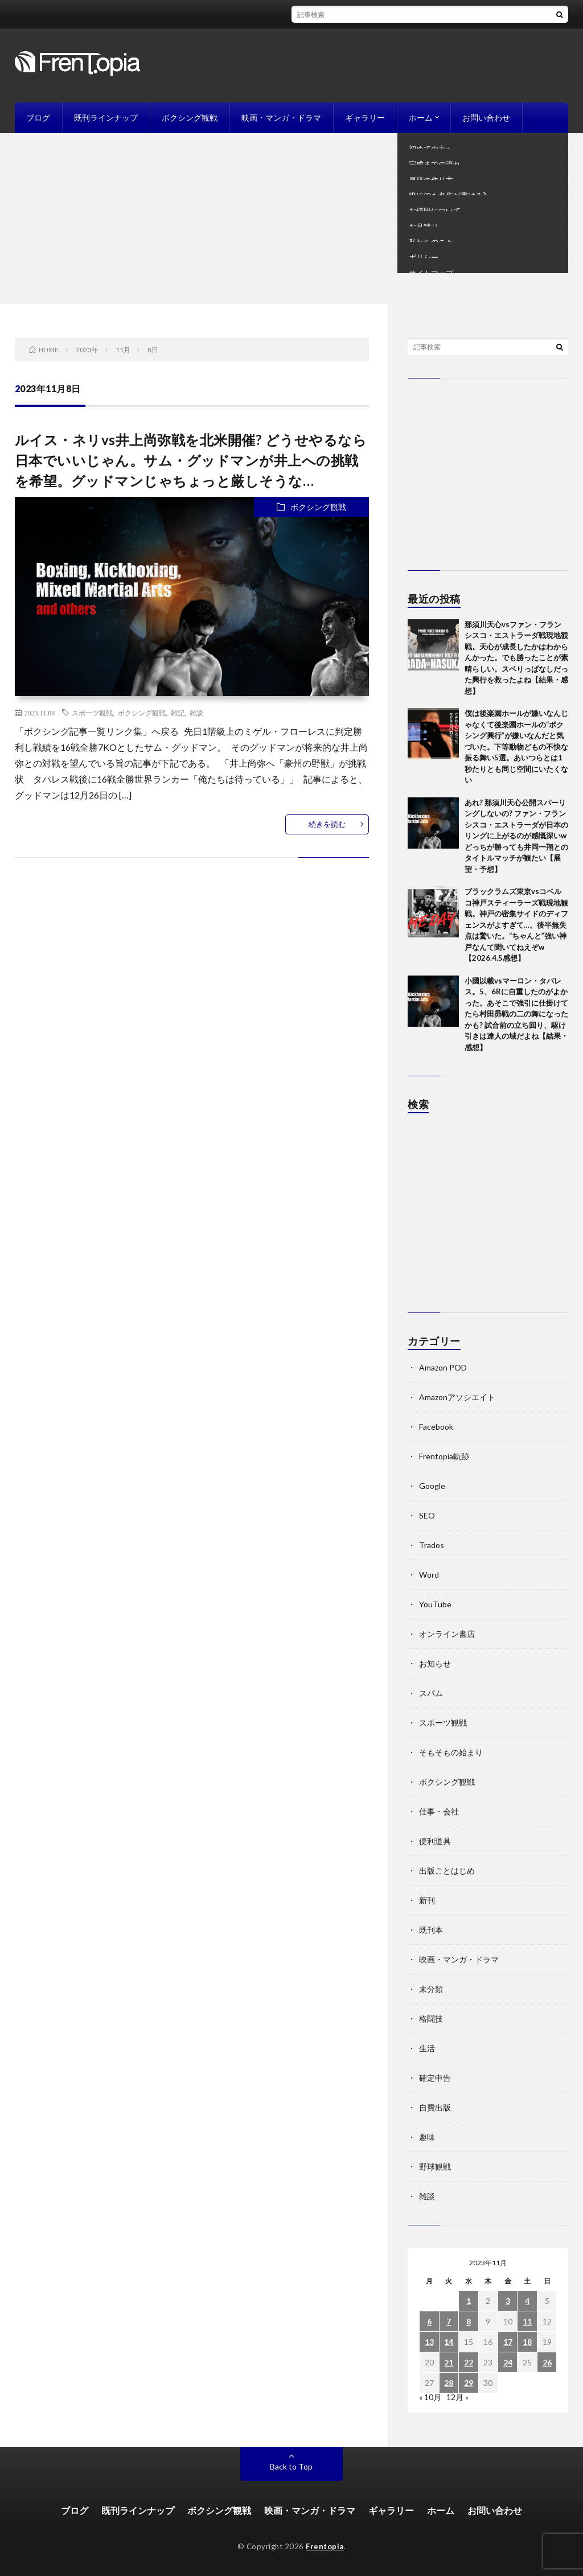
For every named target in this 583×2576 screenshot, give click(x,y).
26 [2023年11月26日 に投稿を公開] (547, 2362)
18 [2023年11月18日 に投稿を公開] (527, 2342)
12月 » (457, 2397)
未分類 (431, 1989)
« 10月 (430, 2397)
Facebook (436, 1426)
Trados (431, 1545)
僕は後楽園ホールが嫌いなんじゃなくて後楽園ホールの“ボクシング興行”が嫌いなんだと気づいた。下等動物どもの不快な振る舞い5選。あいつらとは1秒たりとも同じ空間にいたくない (516, 746)
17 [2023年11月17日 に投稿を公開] (507, 2342)
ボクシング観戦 (189, 117)
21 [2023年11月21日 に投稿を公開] (448, 2362)
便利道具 (435, 1841)
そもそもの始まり (451, 1752)
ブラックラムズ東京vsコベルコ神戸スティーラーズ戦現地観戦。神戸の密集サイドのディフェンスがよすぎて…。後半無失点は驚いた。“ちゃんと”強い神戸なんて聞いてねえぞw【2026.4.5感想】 (516, 924)
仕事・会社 (439, 1811)
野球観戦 (435, 2166)
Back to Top (291, 2466)
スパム (431, 1693)
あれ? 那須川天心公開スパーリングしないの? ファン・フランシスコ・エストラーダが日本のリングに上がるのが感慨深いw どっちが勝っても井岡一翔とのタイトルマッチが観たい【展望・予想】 (516, 836)
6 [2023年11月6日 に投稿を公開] (429, 2321)
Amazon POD (443, 1367)
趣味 (427, 2137)
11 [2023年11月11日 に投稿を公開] (527, 2321)
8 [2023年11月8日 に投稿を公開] (468, 2321)
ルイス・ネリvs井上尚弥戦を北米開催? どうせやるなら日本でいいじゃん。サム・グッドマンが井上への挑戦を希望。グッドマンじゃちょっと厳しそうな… (191, 460)
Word (429, 1574)
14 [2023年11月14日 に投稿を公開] (448, 2342)
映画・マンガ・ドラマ (281, 117)
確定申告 (435, 2078)
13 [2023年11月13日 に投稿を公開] (429, 2342)
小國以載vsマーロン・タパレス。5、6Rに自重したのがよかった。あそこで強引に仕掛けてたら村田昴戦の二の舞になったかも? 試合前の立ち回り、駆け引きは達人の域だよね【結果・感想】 (516, 1014)
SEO (427, 1515)
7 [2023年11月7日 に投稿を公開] (448, 2321)
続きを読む (327, 824)
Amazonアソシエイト (457, 1397)
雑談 (196, 712)
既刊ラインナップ (106, 117)
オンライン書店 (447, 1634)
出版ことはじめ (447, 1870)
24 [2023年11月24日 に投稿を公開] (507, 2362)
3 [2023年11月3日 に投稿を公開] (508, 2301)
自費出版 (435, 2107)
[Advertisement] (291, 218)
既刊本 (431, 1930)
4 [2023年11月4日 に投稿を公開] (527, 2301)
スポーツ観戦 (92, 712)
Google (432, 1486)
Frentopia (325, 2546)
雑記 (177, 712)
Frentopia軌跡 (444, 1456)
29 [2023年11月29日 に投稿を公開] (468, 2383)
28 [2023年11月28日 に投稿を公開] (448, 2383)
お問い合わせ (486, 117)
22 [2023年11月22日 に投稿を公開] (468, 2362)
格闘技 (431, 2018)
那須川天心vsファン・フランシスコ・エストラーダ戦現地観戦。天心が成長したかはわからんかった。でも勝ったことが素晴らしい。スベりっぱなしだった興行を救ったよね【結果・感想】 (516, 658)
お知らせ (435, 1663)
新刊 (427, 1900)
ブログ (38, 117)
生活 (427, 2048)
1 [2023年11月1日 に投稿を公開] (468, 2301)
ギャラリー (365, 117)
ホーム (421, 117)
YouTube (435, 1604)
